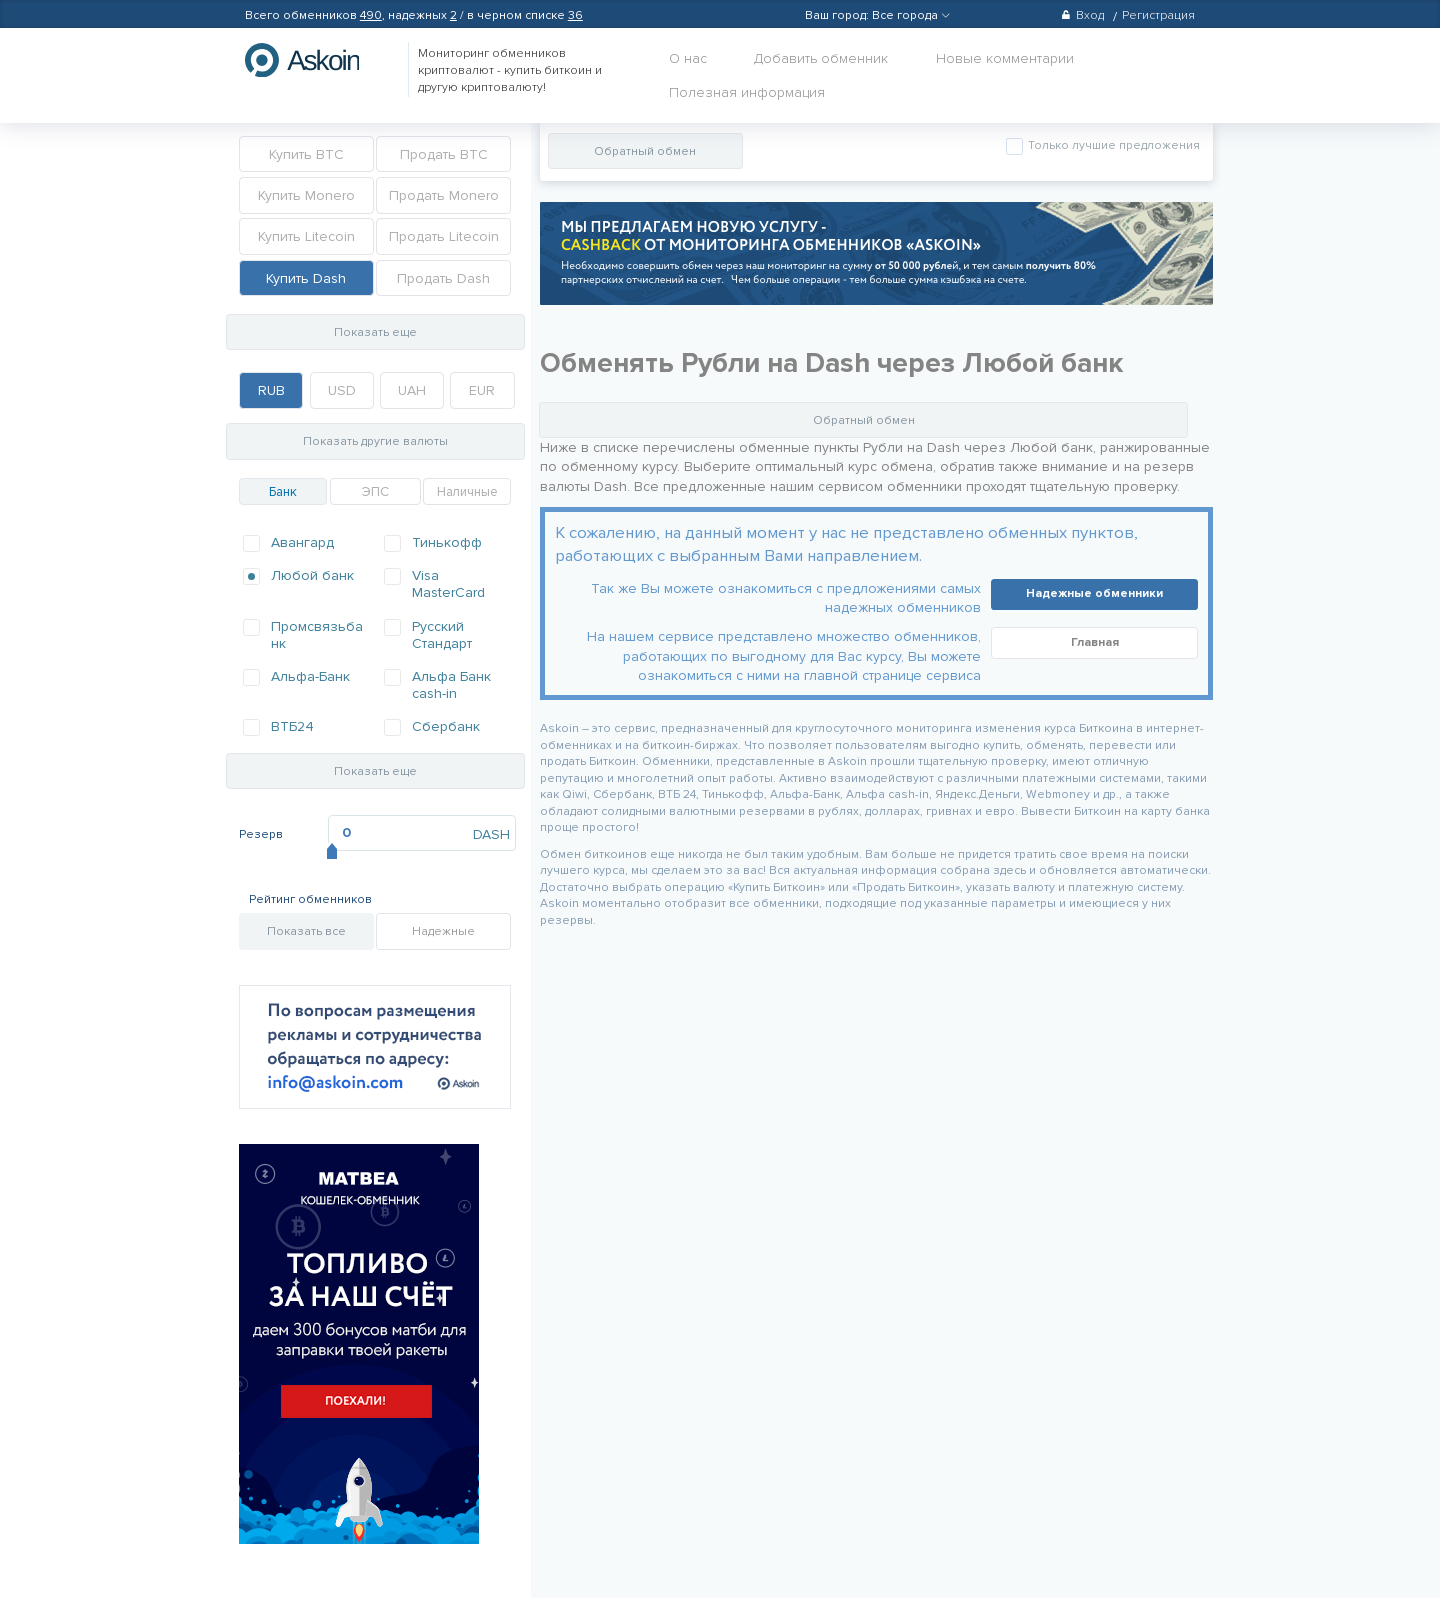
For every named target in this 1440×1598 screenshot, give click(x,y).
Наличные (467, 492)
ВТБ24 (292, 726)
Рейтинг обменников (310, 899)
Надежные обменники (1094, 593)
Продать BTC (444, 154)
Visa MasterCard (448, 584)
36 (575, 15)
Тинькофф (447, 542)
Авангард (302, 542)
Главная (1095, 642)
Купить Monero (306, 195)
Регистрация (1158, 15)
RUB (271, 390)
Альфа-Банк (310, 676)
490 (371, 15)
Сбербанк (446, 726)
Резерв (261, 834)
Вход (1082, 15)
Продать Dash (443, 278)
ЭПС (375, 492)
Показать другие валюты (375, 441)
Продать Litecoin (444, 236)
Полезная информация (747, 92)
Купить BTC (306, 154)
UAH (412, 390)
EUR (482, 390)
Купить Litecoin (306, 236)
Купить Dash (306, 278)
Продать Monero (444, 195)
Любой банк (312, 575)
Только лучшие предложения (1112, 145)
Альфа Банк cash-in (451, 685)
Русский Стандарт (442, 635)
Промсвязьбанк (317, 635)
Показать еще (375, 332)
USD (342, 390)
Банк (283, 492)
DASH (491, 834)
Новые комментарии (1005, 58)
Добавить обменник (821, 58)
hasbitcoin (317, 60)
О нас (688, 58)
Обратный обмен (645, 151)
